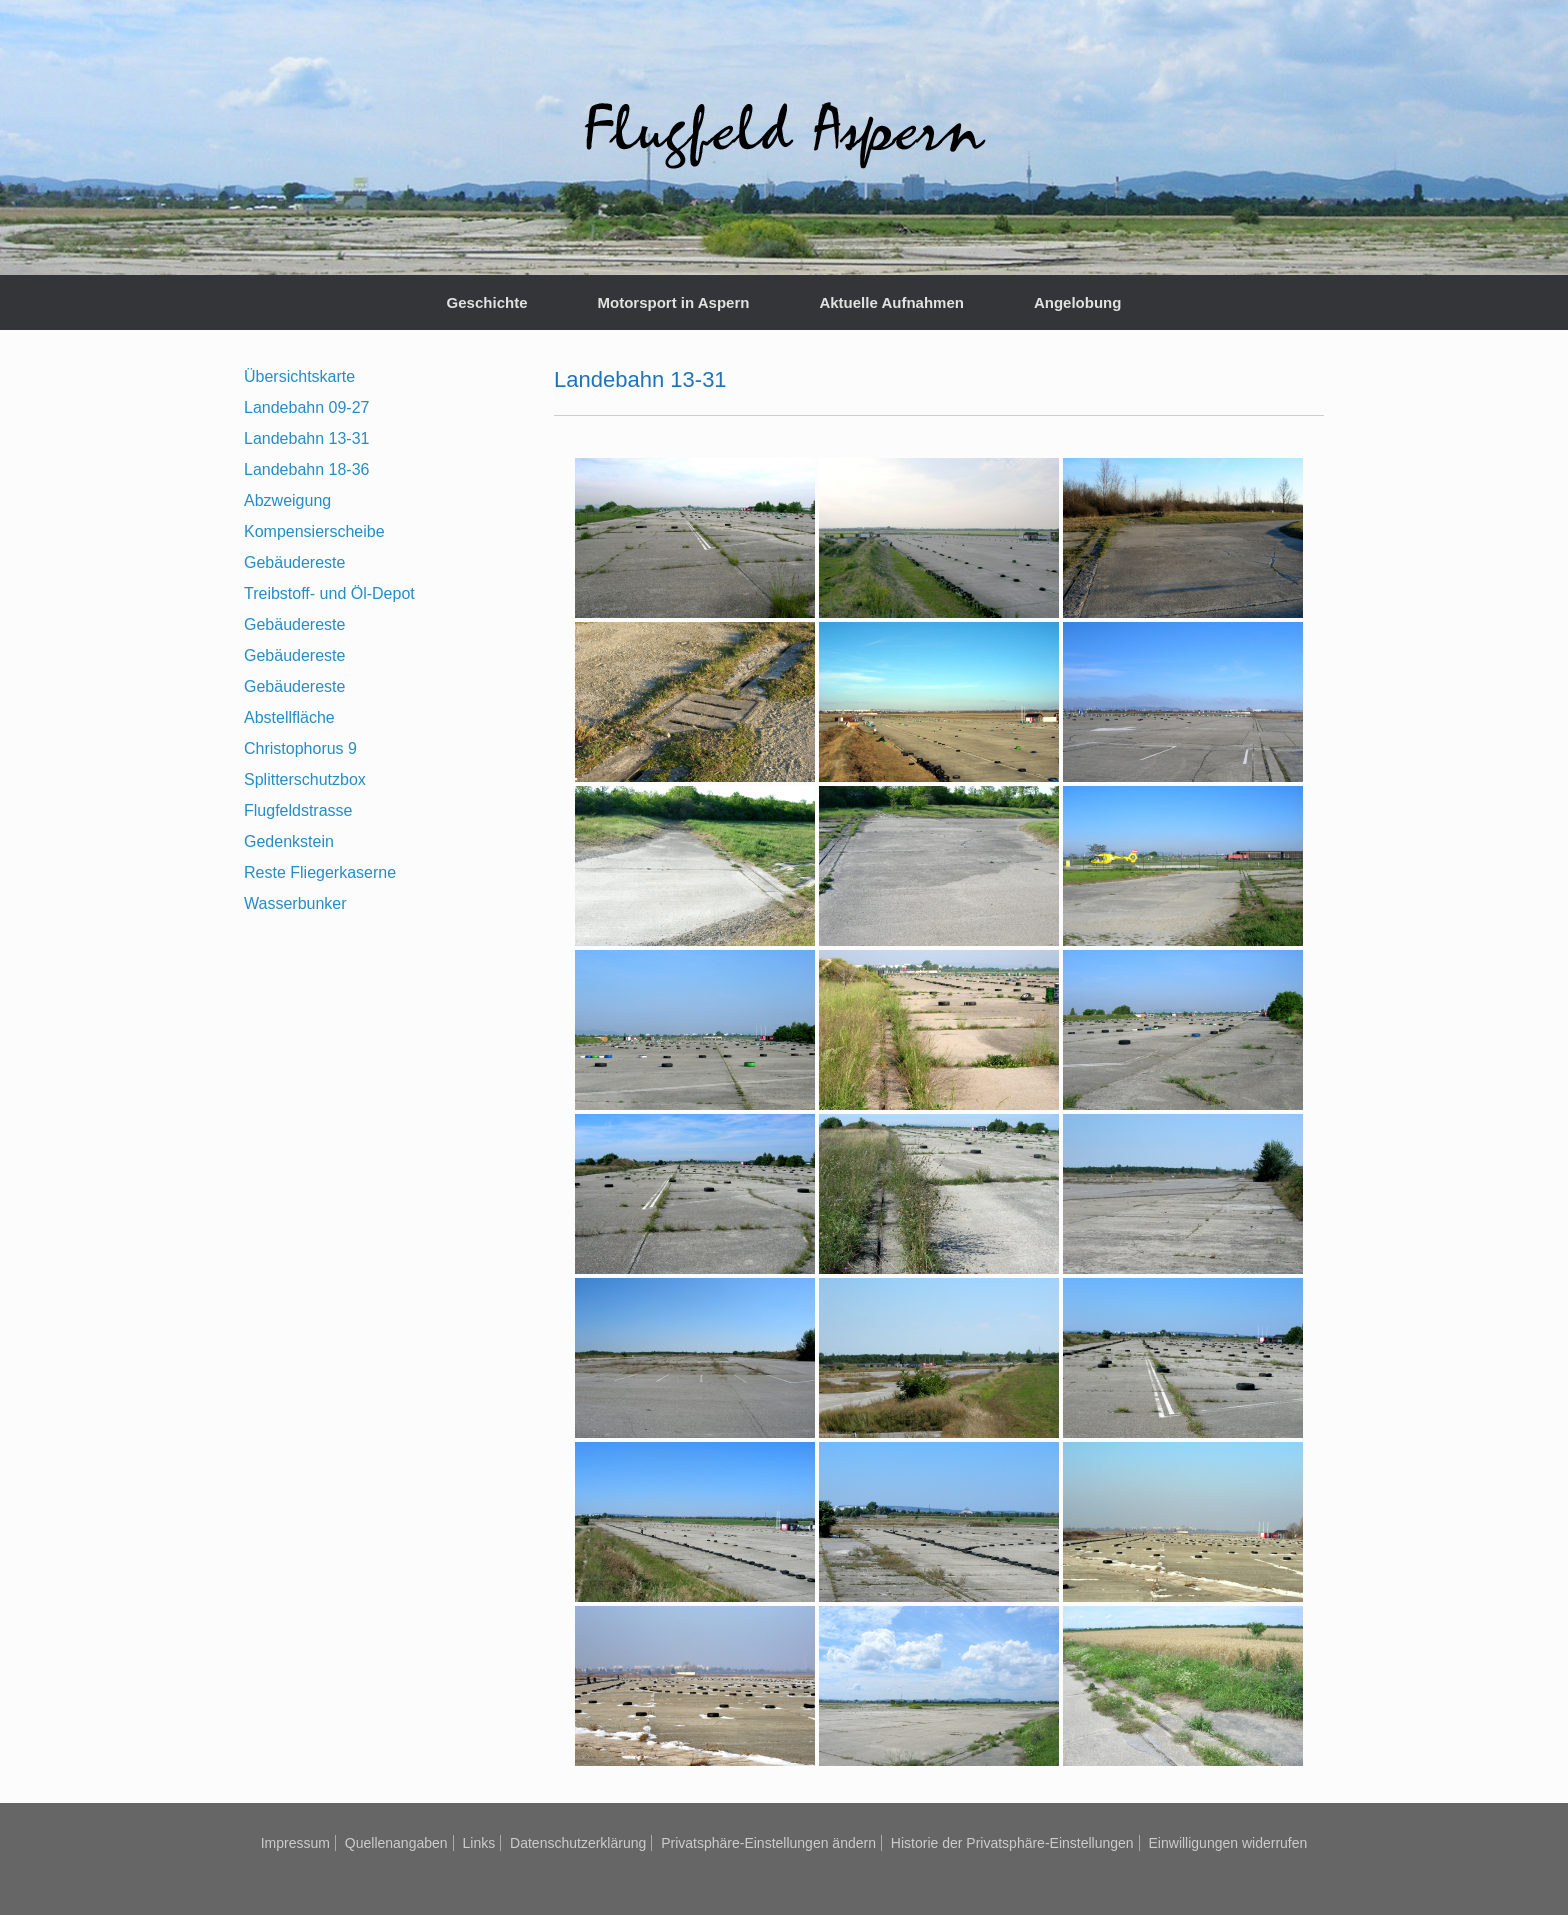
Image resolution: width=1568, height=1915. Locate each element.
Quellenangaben (396, 1843)
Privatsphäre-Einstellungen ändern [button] (768, 1843)
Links (478, 1843)
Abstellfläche (289, 717)
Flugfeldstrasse (298, 810)
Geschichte (487, 302)
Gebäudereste (294, 562)
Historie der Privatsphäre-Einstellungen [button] (1012, 1843)
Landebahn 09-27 (306, 407)
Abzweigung (287, 500)
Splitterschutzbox (305, 779)
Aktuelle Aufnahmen (891, 302)
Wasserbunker (295, 903)
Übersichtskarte (299, 376)
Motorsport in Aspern (673, 302)
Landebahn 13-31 (306, 438)
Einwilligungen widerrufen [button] (1228, 1843)
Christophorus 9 (300, 748)
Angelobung (1077, 302)
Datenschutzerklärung (578, 1843)
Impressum (295, 1843)
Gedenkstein (289, 841)
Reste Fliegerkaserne (320, 872)
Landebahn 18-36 (306, 469)
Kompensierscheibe (314, 531)
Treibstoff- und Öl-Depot (329, 593)
